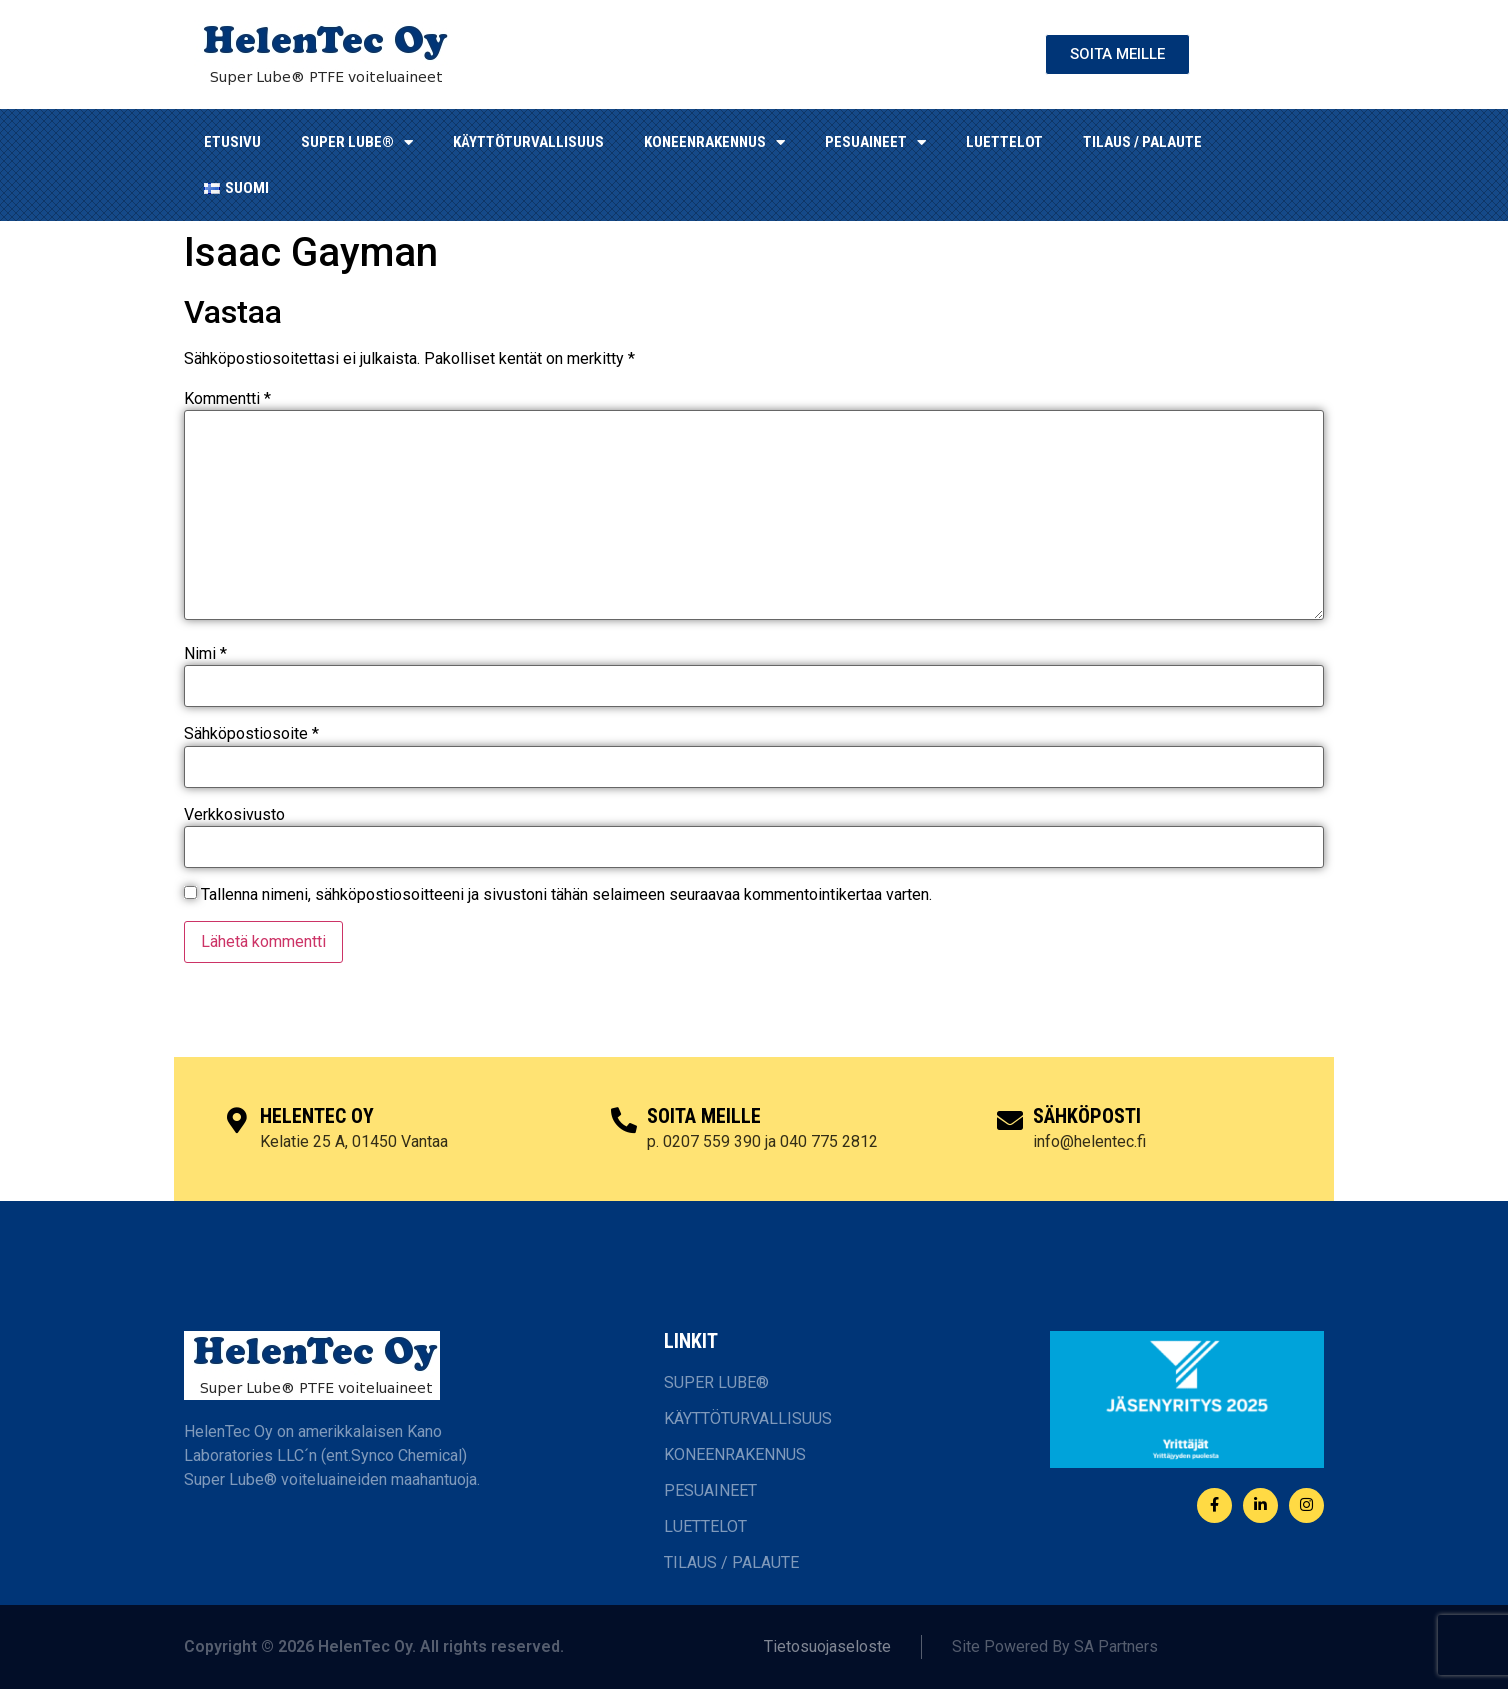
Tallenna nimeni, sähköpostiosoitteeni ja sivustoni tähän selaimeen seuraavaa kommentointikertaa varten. (566, 895)
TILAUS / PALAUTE (1142, 142)
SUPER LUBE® (357, 142)
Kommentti (227, 399)
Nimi (205, 654)
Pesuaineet (875, 142)
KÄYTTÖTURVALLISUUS (528, 142)
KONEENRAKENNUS (714, 142)
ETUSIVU (232, 142)
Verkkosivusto (234, 815)
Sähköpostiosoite (251, 734)
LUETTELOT (1004, 142)
